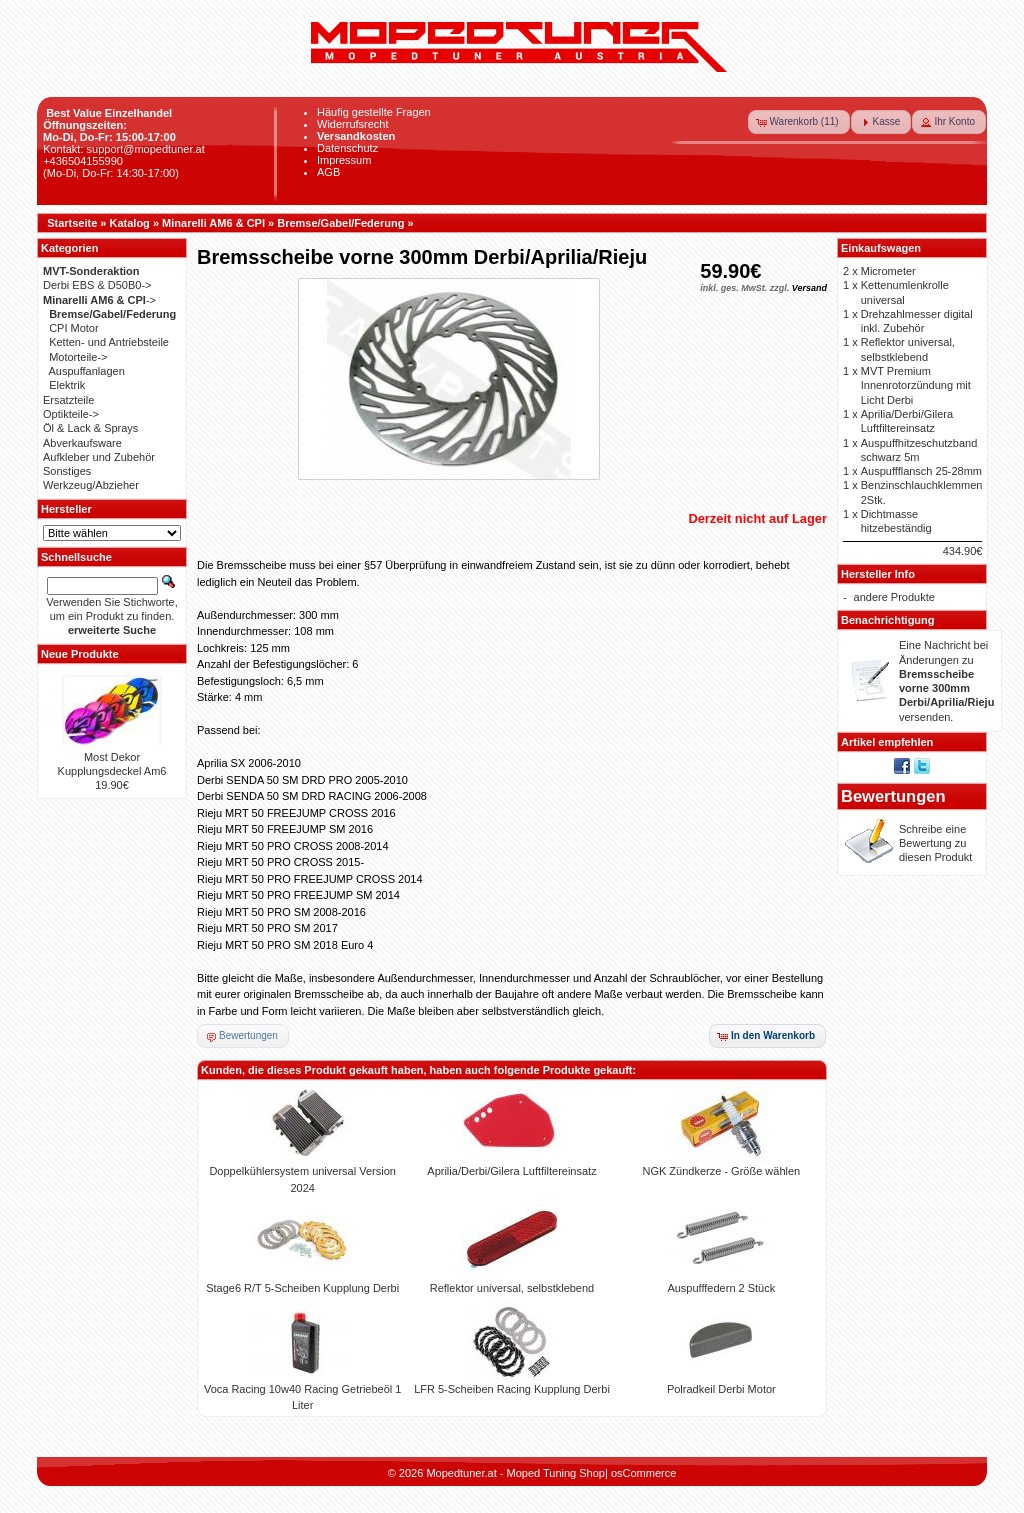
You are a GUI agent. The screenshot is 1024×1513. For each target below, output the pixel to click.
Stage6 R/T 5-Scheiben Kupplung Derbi (302, 1288)
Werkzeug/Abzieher (91, 485)
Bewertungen (893, 796)
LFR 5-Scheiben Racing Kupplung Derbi (512, 1389)
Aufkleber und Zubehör (99, 457)
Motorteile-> (78, 357)
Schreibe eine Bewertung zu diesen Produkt (935, 843)
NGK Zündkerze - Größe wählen (721, 1171)
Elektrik (67, 385)
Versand (809, 288)
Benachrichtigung (888, 620)
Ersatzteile (68, 400)
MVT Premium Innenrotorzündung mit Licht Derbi (916, 385)
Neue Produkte (80, 654)
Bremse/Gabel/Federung (340, 223)
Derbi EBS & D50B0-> (97, 285)
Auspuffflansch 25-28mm (921, 471)
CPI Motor (74, 328)
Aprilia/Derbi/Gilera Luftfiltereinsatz (511, 1171)
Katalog (130, 223)
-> (99, 300)
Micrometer (888, 271)
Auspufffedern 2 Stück (721, 1288)
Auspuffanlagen (87, 371)
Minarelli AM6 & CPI (213, 223)
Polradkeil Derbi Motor (721, 1389)
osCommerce (643, 1473)
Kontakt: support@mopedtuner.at (124, 149)
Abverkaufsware (82, 443)
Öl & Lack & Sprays (90, 428)
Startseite (72, 223)
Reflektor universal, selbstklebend (512, 1288)
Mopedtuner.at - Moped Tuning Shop (515, 1473)
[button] (799, 122)
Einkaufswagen (881, 248)
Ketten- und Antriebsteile (109, 342)
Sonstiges (67, 471)
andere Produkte (894, 597)
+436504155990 (83, 161)
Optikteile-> (71, 414)
